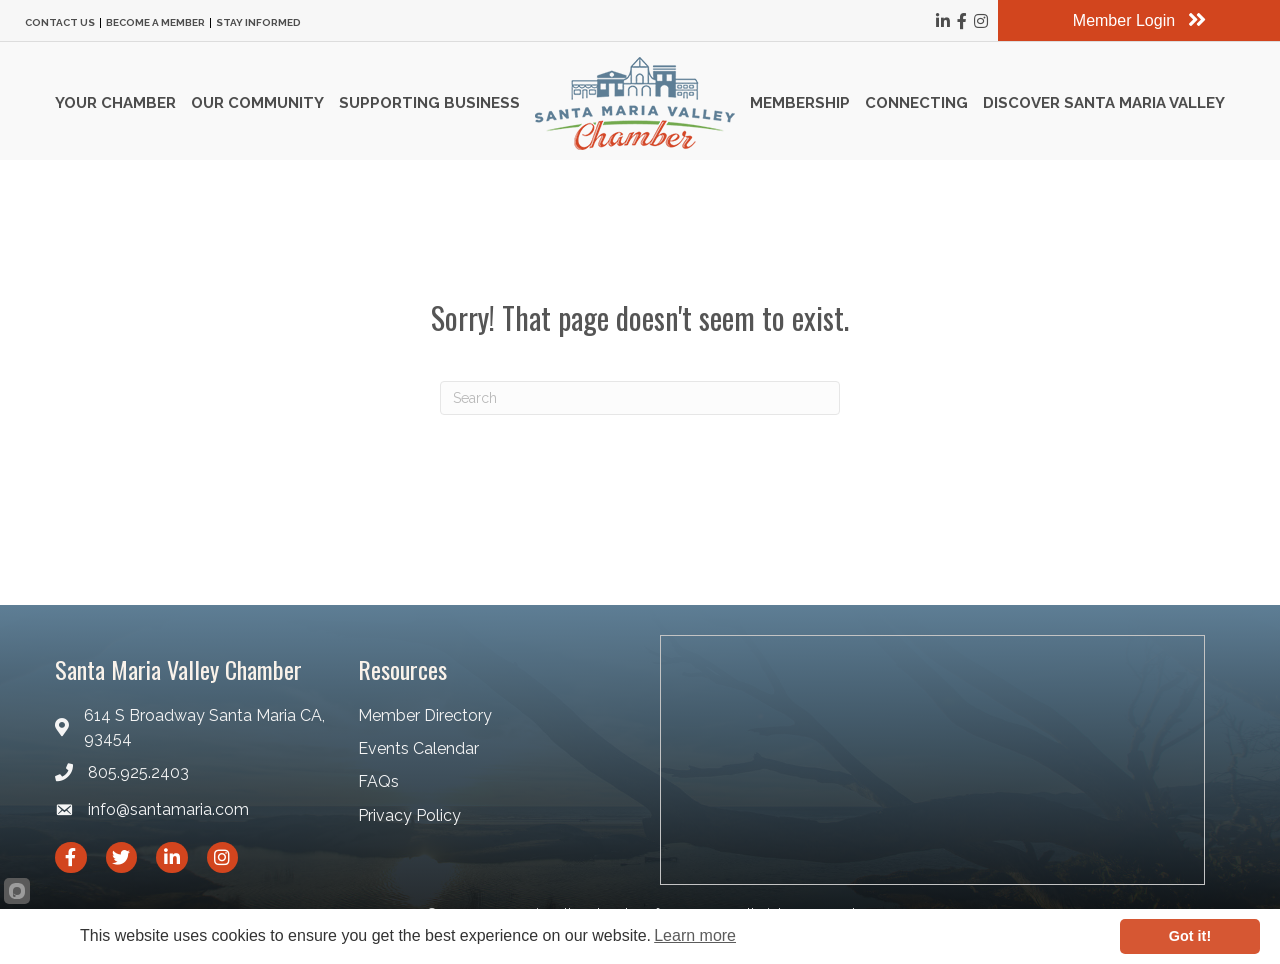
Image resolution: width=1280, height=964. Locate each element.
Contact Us (60, 23)
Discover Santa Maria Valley (1104, 103)
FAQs (378, 781)
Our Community (257, 103)
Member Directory (425, 715)
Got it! (1190, 936)
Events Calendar (418, 748)
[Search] (640, 398)
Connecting (916, 103)
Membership (800, 103)
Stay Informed (258, 23)
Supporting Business (429, 103)
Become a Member (155, 23)
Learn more (695, 935)
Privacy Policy (409, 815)
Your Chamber (115, 103)
